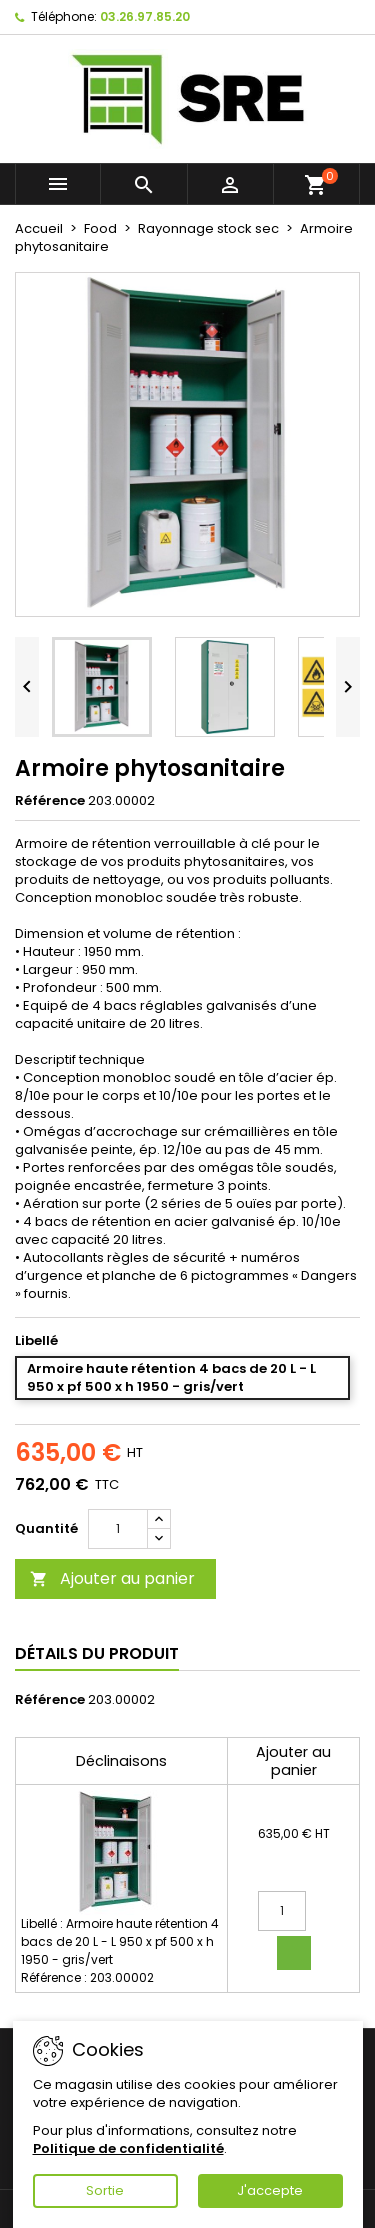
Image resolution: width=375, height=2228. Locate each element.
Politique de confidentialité (128, 2148)
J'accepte (270, 2190)
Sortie (105, 2190)
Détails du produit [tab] (97, 1653)
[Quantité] (118, 1529)
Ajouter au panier (112, 1578)
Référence (50, 801)
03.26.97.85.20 (145, 16)
